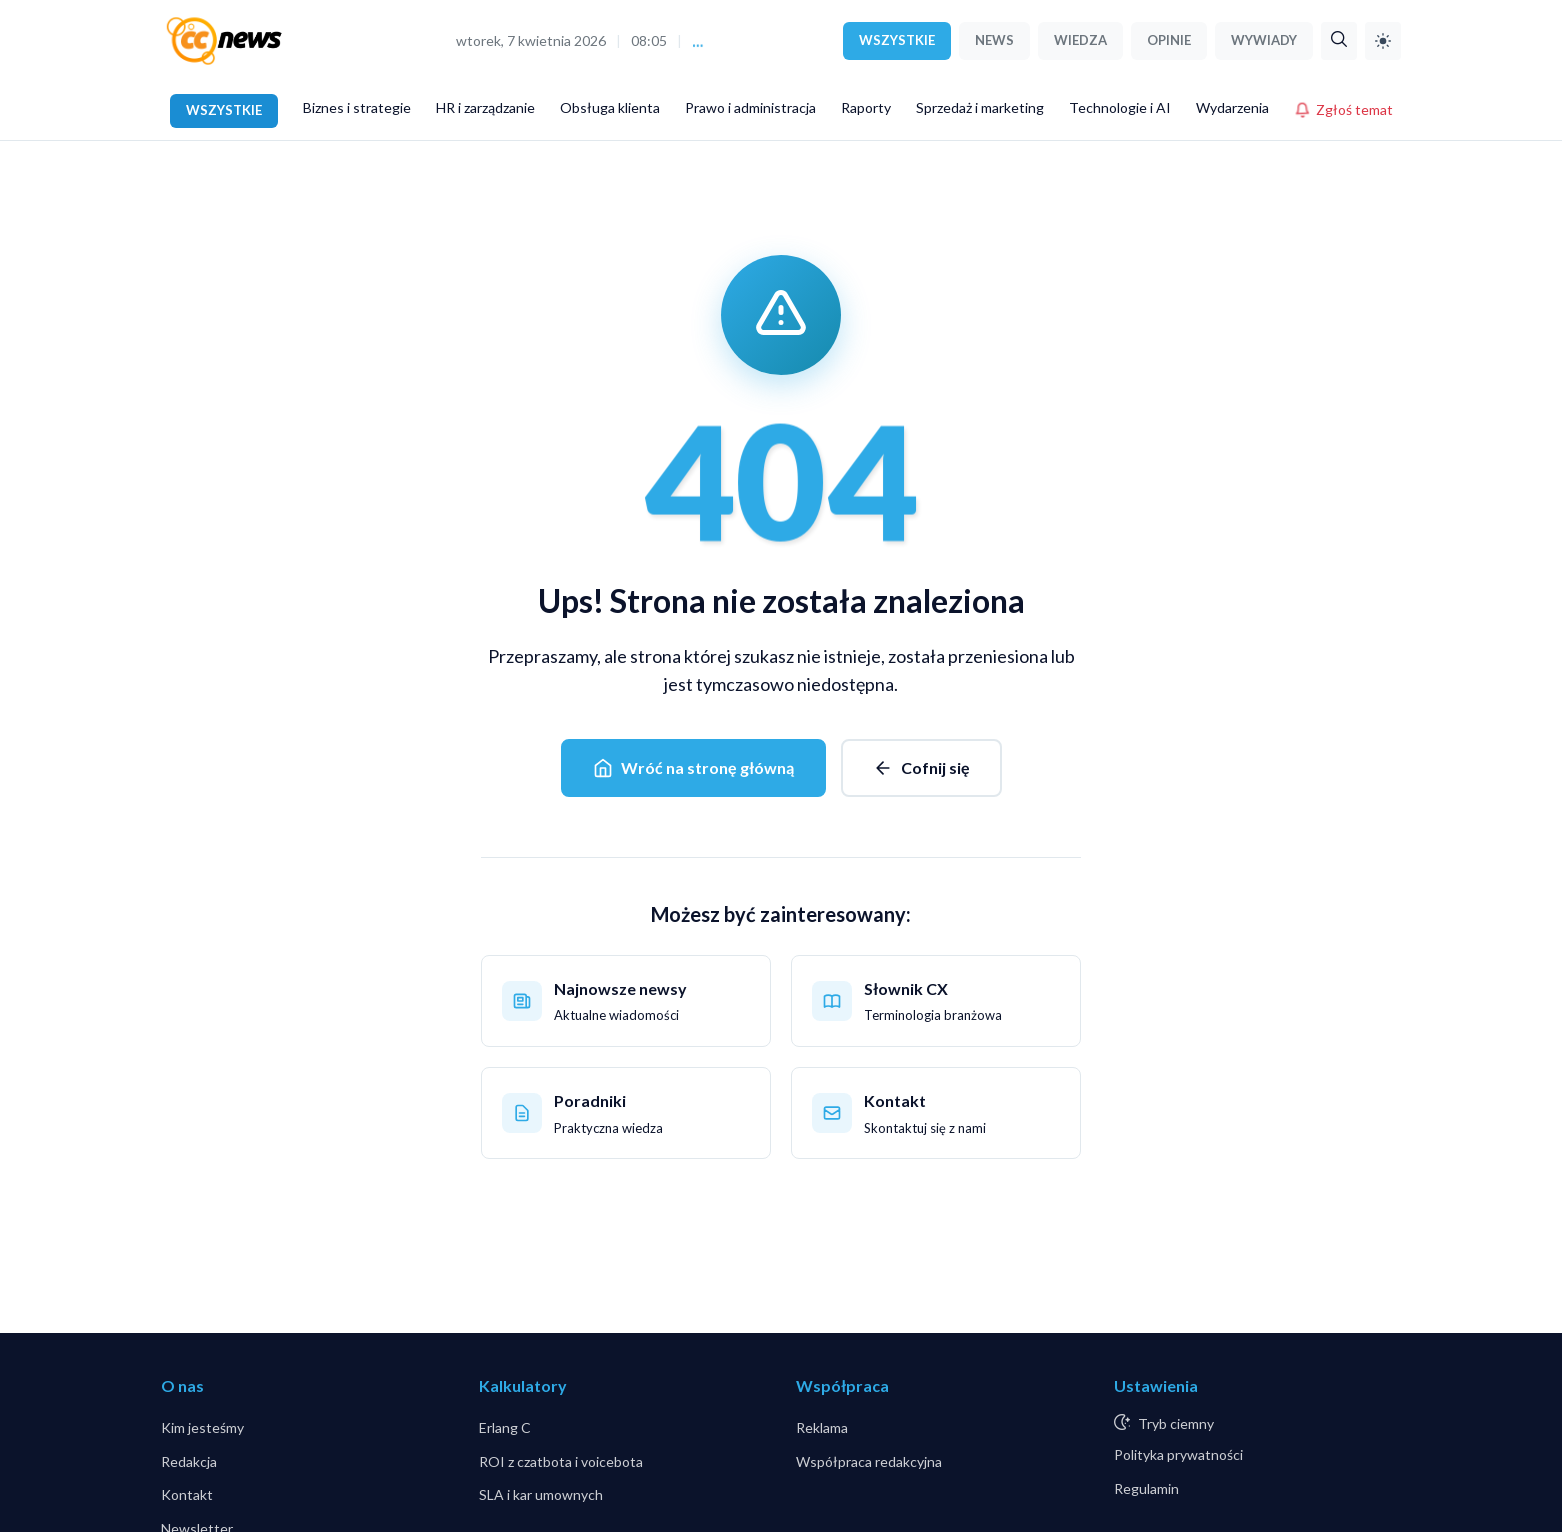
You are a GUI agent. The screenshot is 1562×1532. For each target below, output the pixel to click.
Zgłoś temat (1343, 109)
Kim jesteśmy (202, 1427)
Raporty (866, 107)
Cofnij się (921, 768)
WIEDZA (1080, 40)
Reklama (822, 1427)
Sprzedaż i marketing (980, 107)
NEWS (994, 40)
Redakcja (189, 1461)
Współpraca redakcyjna (869, 1461)
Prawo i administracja (750, 107)
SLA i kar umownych (541, 1494)
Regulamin (1146, 1488)
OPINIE (1169, 40)
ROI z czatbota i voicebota (561, 1461)
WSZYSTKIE (897, 40)
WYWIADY (1264, 40)
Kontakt (187, 1494)
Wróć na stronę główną (693, 768)
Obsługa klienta (610, 107)
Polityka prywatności (1178, 1454)
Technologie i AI (1120, 107)
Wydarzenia (1232, 107)
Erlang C (505, 1427)
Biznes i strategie (357, 107)
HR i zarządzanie (485, 107)
